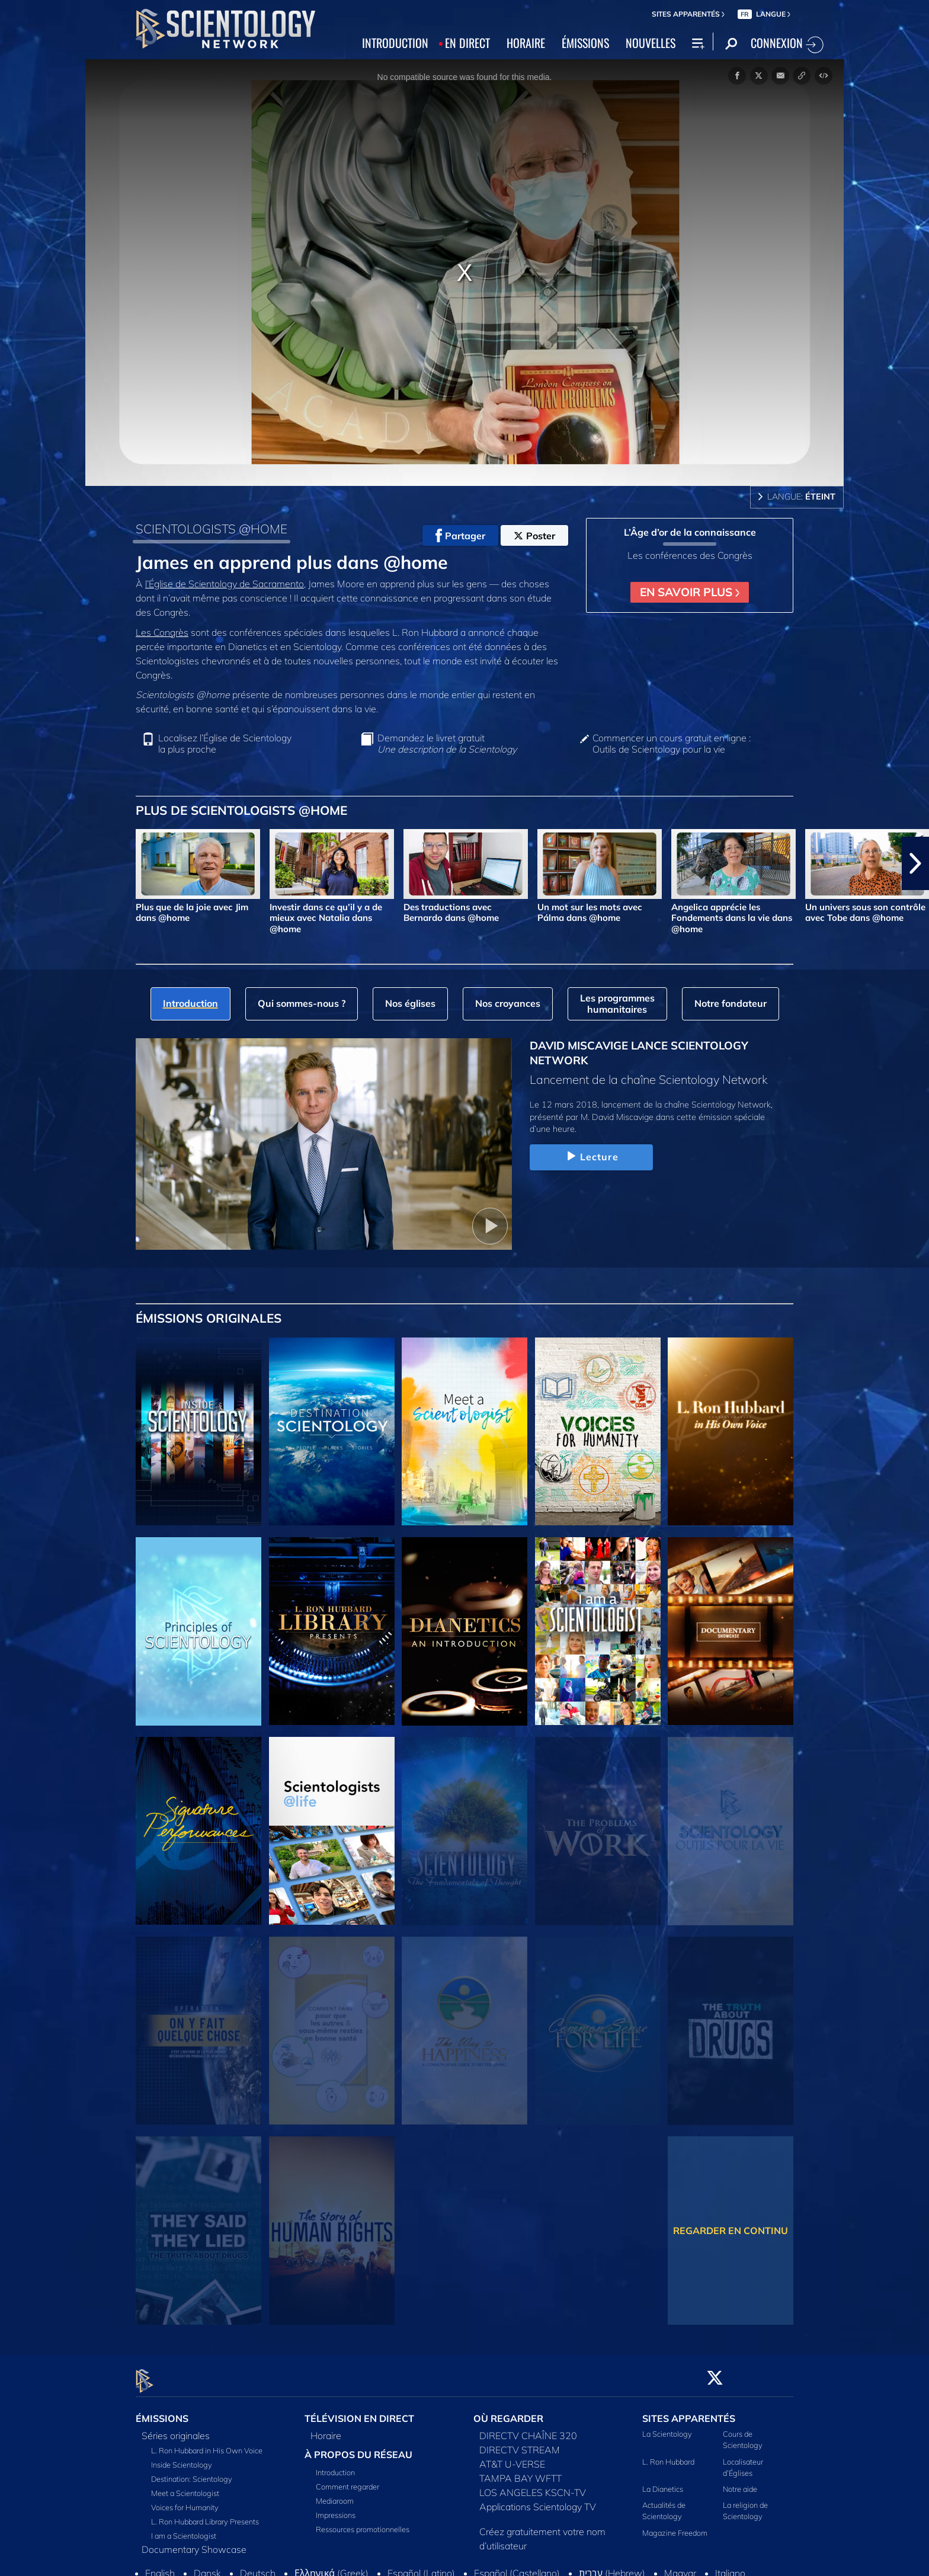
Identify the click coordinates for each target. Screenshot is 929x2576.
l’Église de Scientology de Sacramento (224, 584)
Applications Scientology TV (537, 2500)
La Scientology (667, 2427)
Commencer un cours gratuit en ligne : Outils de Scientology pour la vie (671, 743)
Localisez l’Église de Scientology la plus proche (224, 743)
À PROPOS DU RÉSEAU (358, 2448)
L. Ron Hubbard (668, 2454)
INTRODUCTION (395, 43)
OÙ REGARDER (508, 2412)
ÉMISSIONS (585, 43)
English (160, 2566)
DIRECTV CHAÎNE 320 (528, 2429)
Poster (534, 536)
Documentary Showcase (194, 2543)
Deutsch (258, 2566)
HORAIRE (526, 43)
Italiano (730, 2566)
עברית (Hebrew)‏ (612, 2566)
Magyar (680, 2566)
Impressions (335, 2508)
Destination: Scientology (191, 2472)
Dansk (207, 2566)
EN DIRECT (467, 43)
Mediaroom (335, 2494)
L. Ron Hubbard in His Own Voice (206, 2444)
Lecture (591, 1156)
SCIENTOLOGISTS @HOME (211, 528)
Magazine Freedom (674, 2525)
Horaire (325, 2429)
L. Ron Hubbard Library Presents (205, 2515)
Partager (460, 536)
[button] (915, 863)
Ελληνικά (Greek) (331, 2566)
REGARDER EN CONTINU (730, 2230)
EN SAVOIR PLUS (689, 592)
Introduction (335, 2466)
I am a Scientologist (183, 2529)
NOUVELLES (650, 43)
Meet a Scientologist (185, 2486)
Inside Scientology (181, 2458)
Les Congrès (162, 632)
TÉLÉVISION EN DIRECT (359, 2412)
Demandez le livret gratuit (447, 743)
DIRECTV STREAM (519, 2443)
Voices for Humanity (185, 2500)
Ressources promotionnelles (362, 2522)
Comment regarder (347, 2480)
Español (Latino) (421, 2566)
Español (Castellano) (517, 2566)
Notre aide (740, 2482)
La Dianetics (662, 2482)
